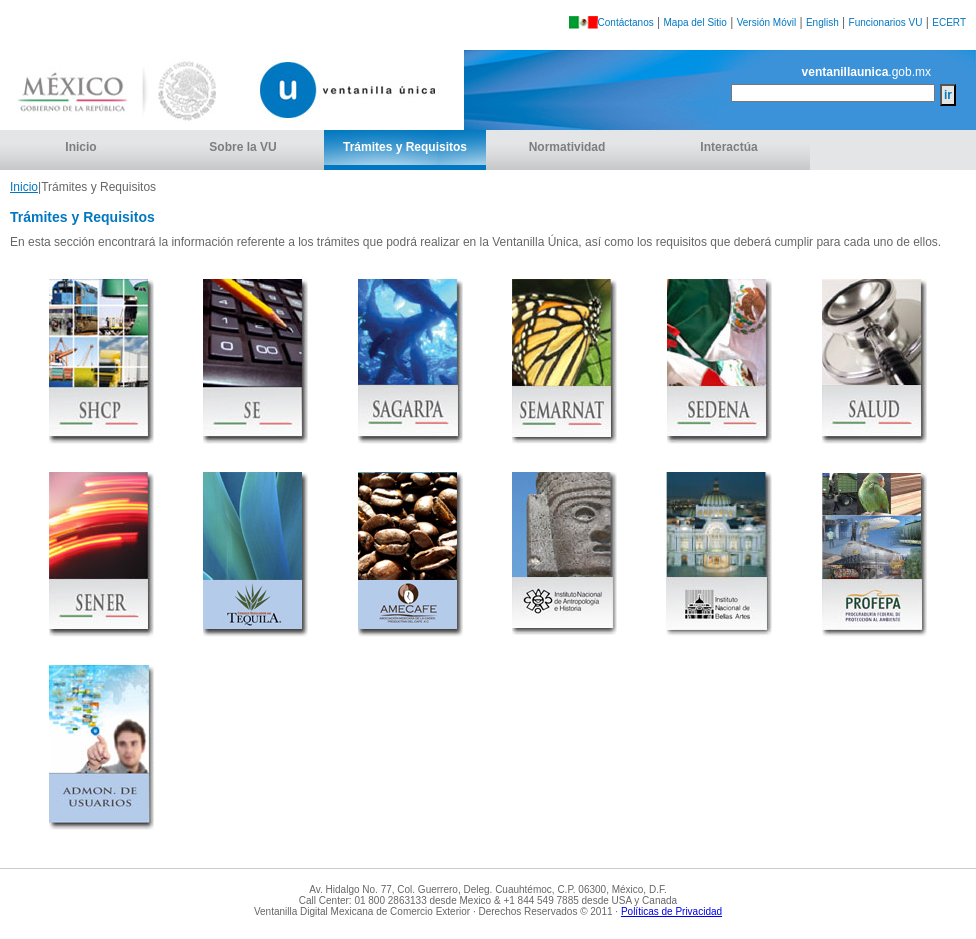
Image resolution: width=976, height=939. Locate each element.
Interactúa (728, 147)
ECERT (949, 22)
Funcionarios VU (886, 22)
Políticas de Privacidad (671, 911)
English (822, 22)
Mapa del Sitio (695, 22)
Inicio (80, 147)
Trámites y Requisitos (405, 147)
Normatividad (567, 147)
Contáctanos (626, 22)
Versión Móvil (766, 22)
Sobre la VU (242, 147)
